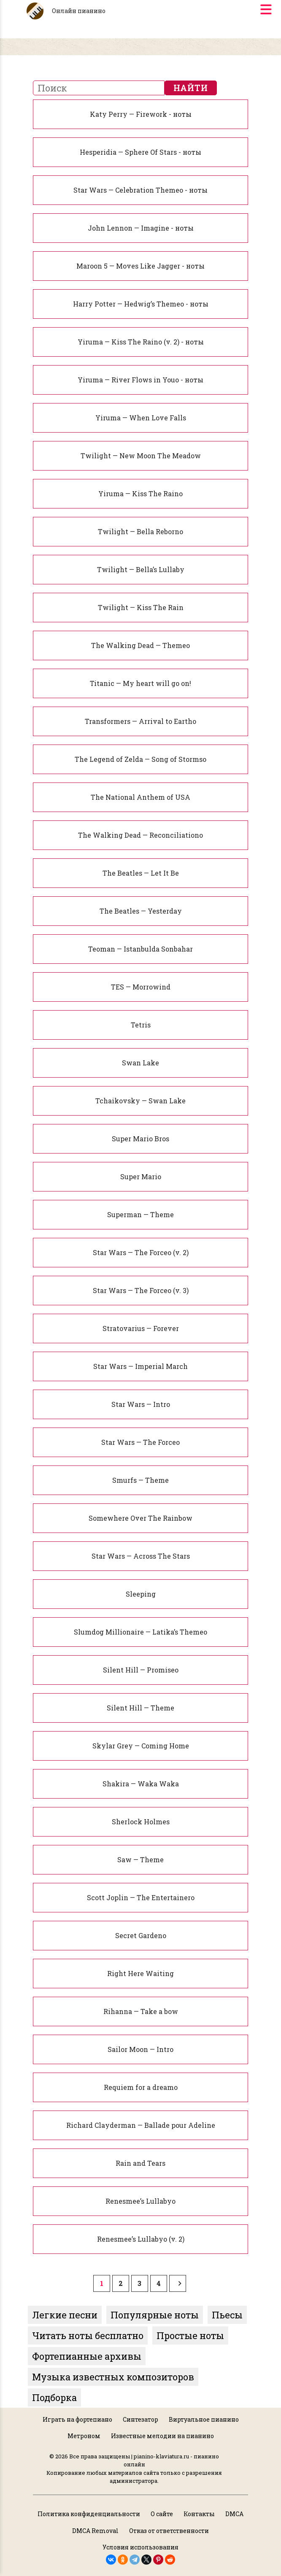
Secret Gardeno (140, 1935)
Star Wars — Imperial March (140, 1366)
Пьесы (227, 2315)
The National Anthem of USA (140, 797)
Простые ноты (190, 2335)
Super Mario (140, 1176)
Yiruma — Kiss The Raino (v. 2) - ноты (141, 341)
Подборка (54, 2397)
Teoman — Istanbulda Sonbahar (140, 948)
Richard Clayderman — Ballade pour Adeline (140, 2125)
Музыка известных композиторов (113, 2377)
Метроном (84, 2436)
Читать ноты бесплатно (87, 2335)
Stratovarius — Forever (141, 1328)
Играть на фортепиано (77, 2419)
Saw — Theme (140, 1859)
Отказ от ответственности (169, 2531)
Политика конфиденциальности (89, 2514)
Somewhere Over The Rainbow (140, 1518)
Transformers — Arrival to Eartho (140, 721)
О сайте (162, 2514)
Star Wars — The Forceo (140, 1442)
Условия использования (140, 2547)
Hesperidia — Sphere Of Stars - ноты (140, 152)
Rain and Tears (140, 2163)
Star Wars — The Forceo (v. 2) (141, 1252)
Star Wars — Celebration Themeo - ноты (140, 190)
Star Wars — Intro (140, 1404)
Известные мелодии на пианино (162, 2436)
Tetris (141, 1024)
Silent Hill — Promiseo (140, 1669)
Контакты (199, 2514)
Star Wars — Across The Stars (141, 1556)
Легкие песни (64, 2315)
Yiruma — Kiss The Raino (140, 493)
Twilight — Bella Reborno (140, 531)
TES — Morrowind (140, 986)
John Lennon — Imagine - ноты (141, 227)
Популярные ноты (155, 2315)
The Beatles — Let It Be (141, 873)
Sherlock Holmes (141, 1821)
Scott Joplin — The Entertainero (141, 1897)
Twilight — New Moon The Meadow (141, 455)
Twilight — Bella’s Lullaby (140, 569)
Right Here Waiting (140, 1973)
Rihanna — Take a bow (140, 2011)
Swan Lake (140, 1062)
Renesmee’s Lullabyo (140, 2201)
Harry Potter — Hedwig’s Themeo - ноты (140, 303)
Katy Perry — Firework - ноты (141, 114)
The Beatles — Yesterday (141, 910)
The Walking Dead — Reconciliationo (140, 835)
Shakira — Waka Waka (141, 1783)
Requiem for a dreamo (141, 2087)
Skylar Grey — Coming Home (140, 1745)
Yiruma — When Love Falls (140, 417)
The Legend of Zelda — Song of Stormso (140, 759)
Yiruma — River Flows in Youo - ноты (140, 379)
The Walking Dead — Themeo (140, 645)
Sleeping (141, 1593)
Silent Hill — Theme (140, 1707)
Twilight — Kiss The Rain (141, 607)
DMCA (234, 2514)
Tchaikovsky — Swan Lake (140, 1100)
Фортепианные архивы (86, 2356)
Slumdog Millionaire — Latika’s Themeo (140, 1631)
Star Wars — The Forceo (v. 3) (141, 1290)
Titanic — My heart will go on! (140, 683)
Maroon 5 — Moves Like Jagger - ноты (140, 265)
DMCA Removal (95, 2531)
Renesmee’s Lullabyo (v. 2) (140, 2239)
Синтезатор (140, 2419)
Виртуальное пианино (204, 2419)
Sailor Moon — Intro (140, 2049)
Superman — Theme (140, 1214)
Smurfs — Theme (140, 1480)
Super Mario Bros (140, 1138)
